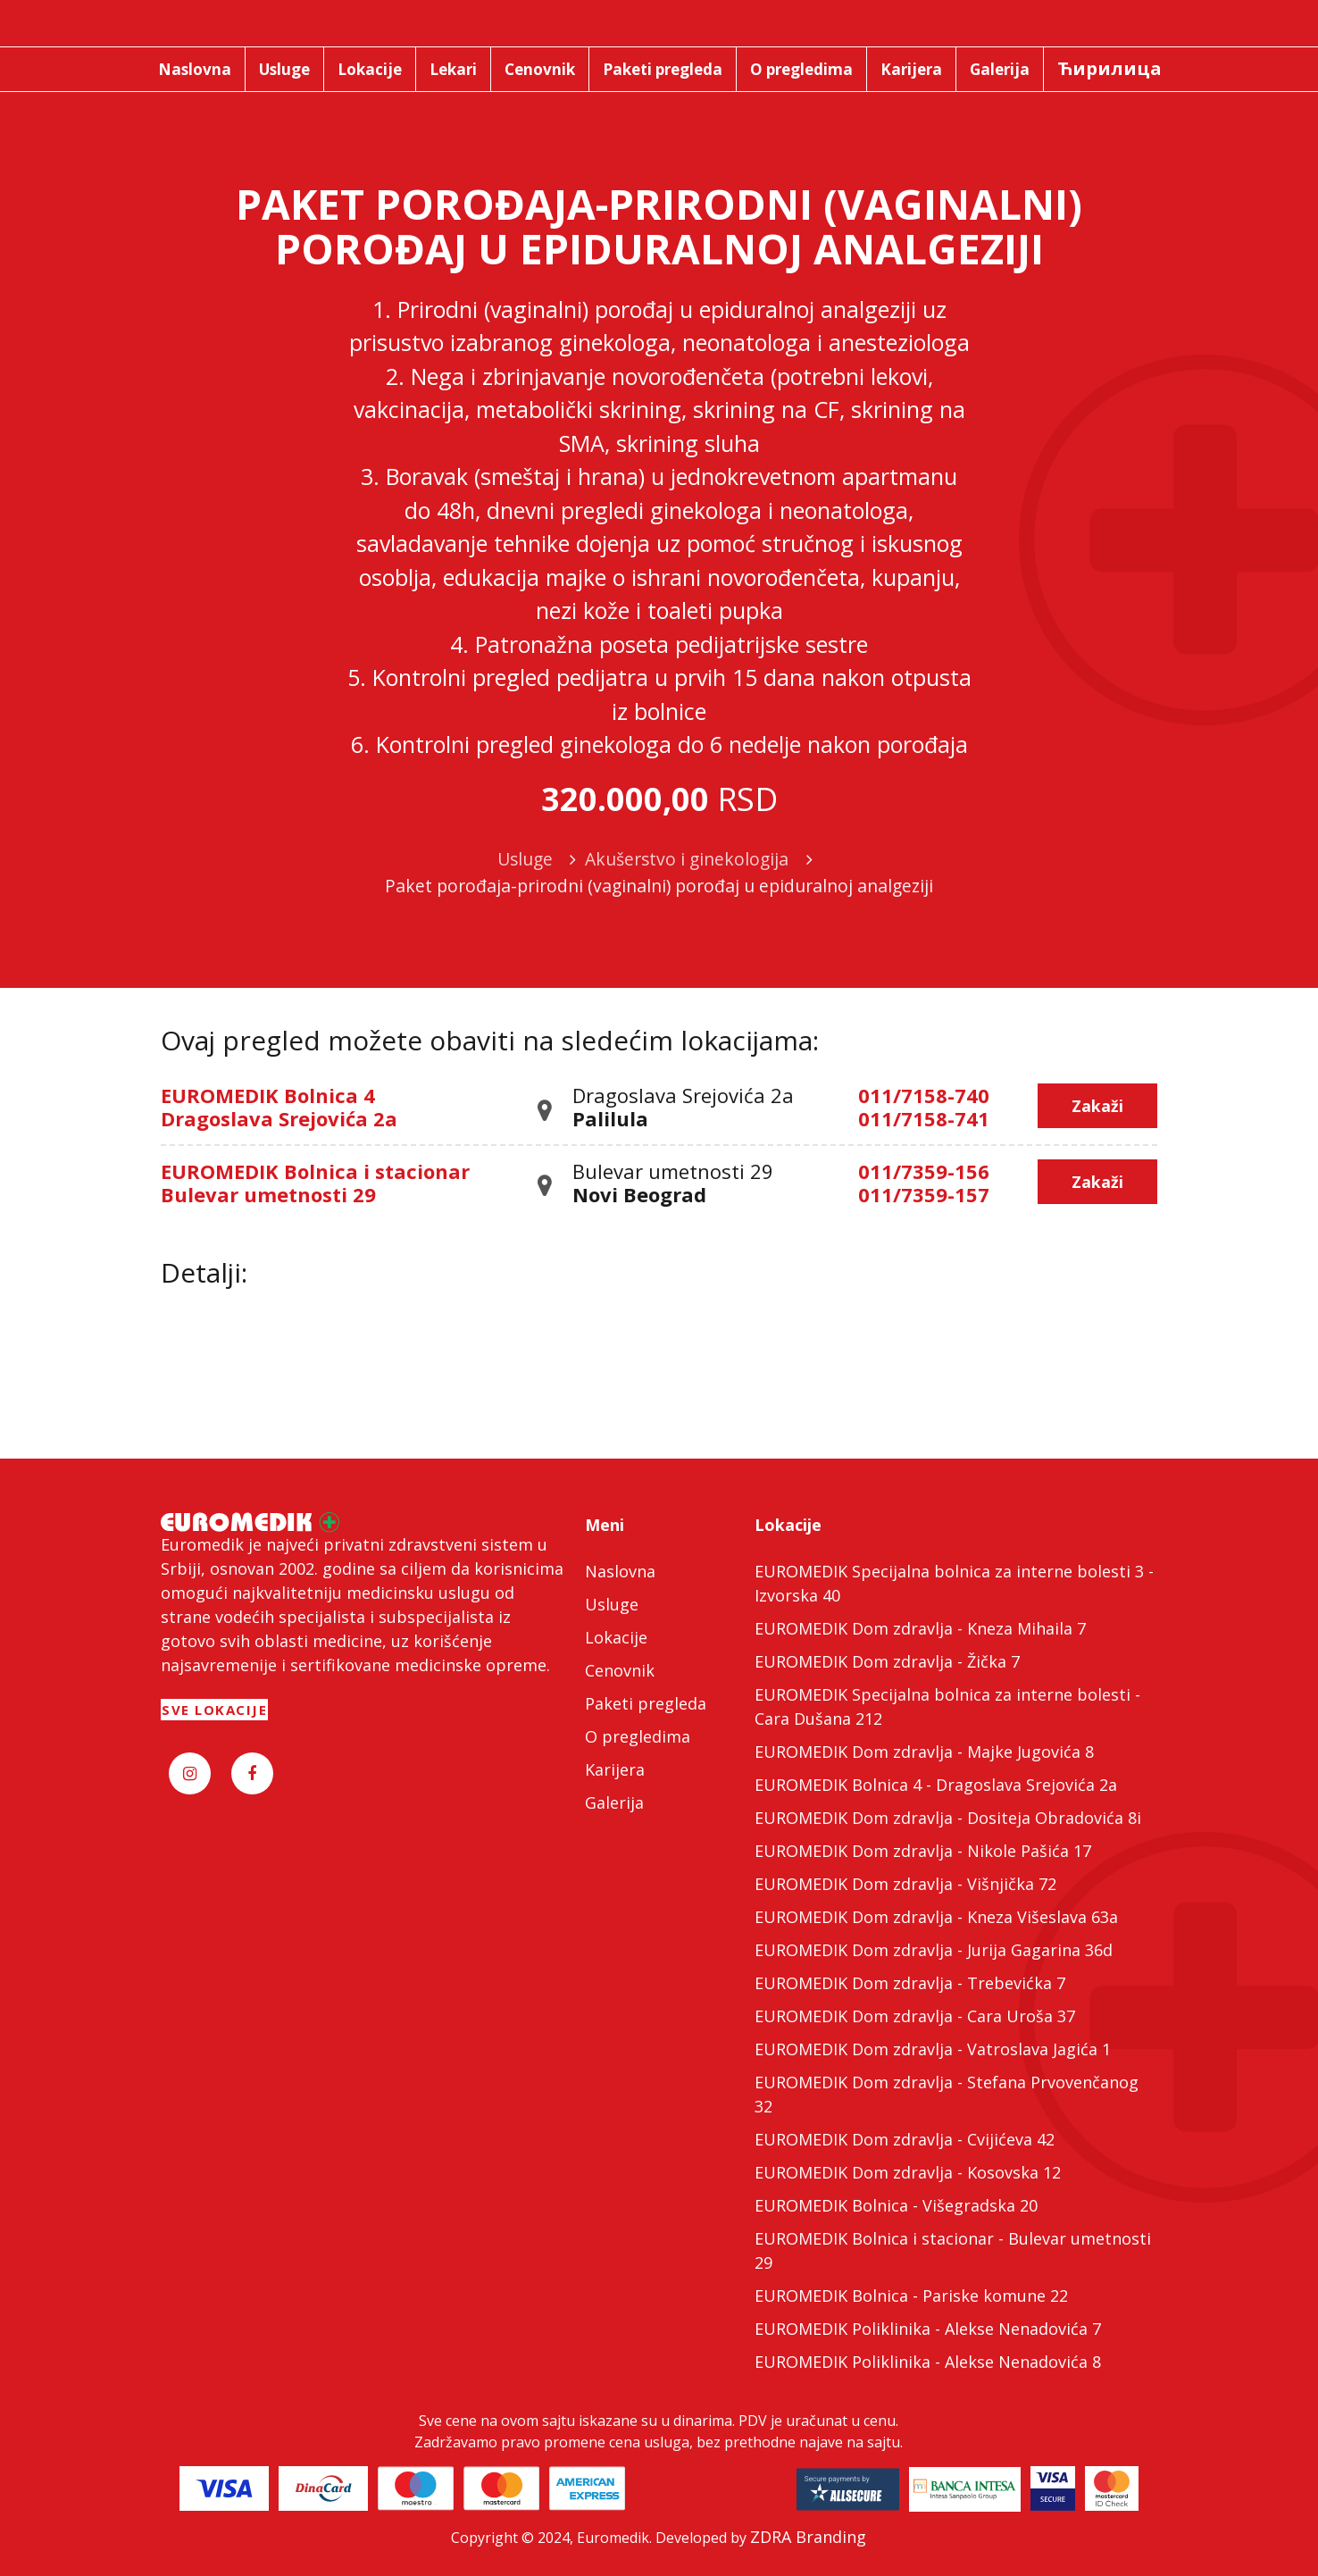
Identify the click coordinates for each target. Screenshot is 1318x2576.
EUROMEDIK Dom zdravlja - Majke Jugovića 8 (924, 1751)
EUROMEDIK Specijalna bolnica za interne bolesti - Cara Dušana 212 (947, 1706)
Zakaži (1097, 1106)
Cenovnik (620, 1670)
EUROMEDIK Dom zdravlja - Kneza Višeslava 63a (936, 1917)
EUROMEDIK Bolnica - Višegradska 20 (896, 2205)
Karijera (615, 1769)
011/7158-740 (923, 1095)
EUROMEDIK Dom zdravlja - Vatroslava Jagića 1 (933, 2049)
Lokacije (616, 1637)
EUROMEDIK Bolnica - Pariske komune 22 (911, 2295)
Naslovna (620, 1571)
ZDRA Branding (808, 2536)
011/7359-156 (923, 1171)
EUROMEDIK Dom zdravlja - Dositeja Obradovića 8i (948, 1817)
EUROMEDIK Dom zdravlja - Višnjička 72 (905, 1883)
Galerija (614, 1802)
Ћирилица (1109, 68)
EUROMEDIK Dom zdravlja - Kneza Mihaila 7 (920, 1628)
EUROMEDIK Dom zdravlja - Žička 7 (887, 1661)
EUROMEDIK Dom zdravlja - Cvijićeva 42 (905, 2139)
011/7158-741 (923, 1118)
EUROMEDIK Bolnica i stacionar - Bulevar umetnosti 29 (953, 2250)
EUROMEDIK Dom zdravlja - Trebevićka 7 (910, 1983)
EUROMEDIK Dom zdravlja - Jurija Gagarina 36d (934, 1950)
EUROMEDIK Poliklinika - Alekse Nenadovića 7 (928, 2328)
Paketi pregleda (645, 1703)
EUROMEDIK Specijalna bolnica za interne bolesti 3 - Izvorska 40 (954, 1583)
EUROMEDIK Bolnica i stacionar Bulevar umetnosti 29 (315, 1183)
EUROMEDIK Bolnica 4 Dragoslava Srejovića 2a (279, 1107)
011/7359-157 (923, 1194)
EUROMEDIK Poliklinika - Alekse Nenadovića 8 (928, 2361)
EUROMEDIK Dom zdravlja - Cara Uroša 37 (915, 2016)
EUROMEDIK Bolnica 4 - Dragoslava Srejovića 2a (936, 1784)
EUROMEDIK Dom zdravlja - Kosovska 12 (908, 2172)
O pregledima (637, 1736)
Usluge (611, 1604)
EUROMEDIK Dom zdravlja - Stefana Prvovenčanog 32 (947, 2094)
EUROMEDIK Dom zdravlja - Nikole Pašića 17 (923, 1850)
